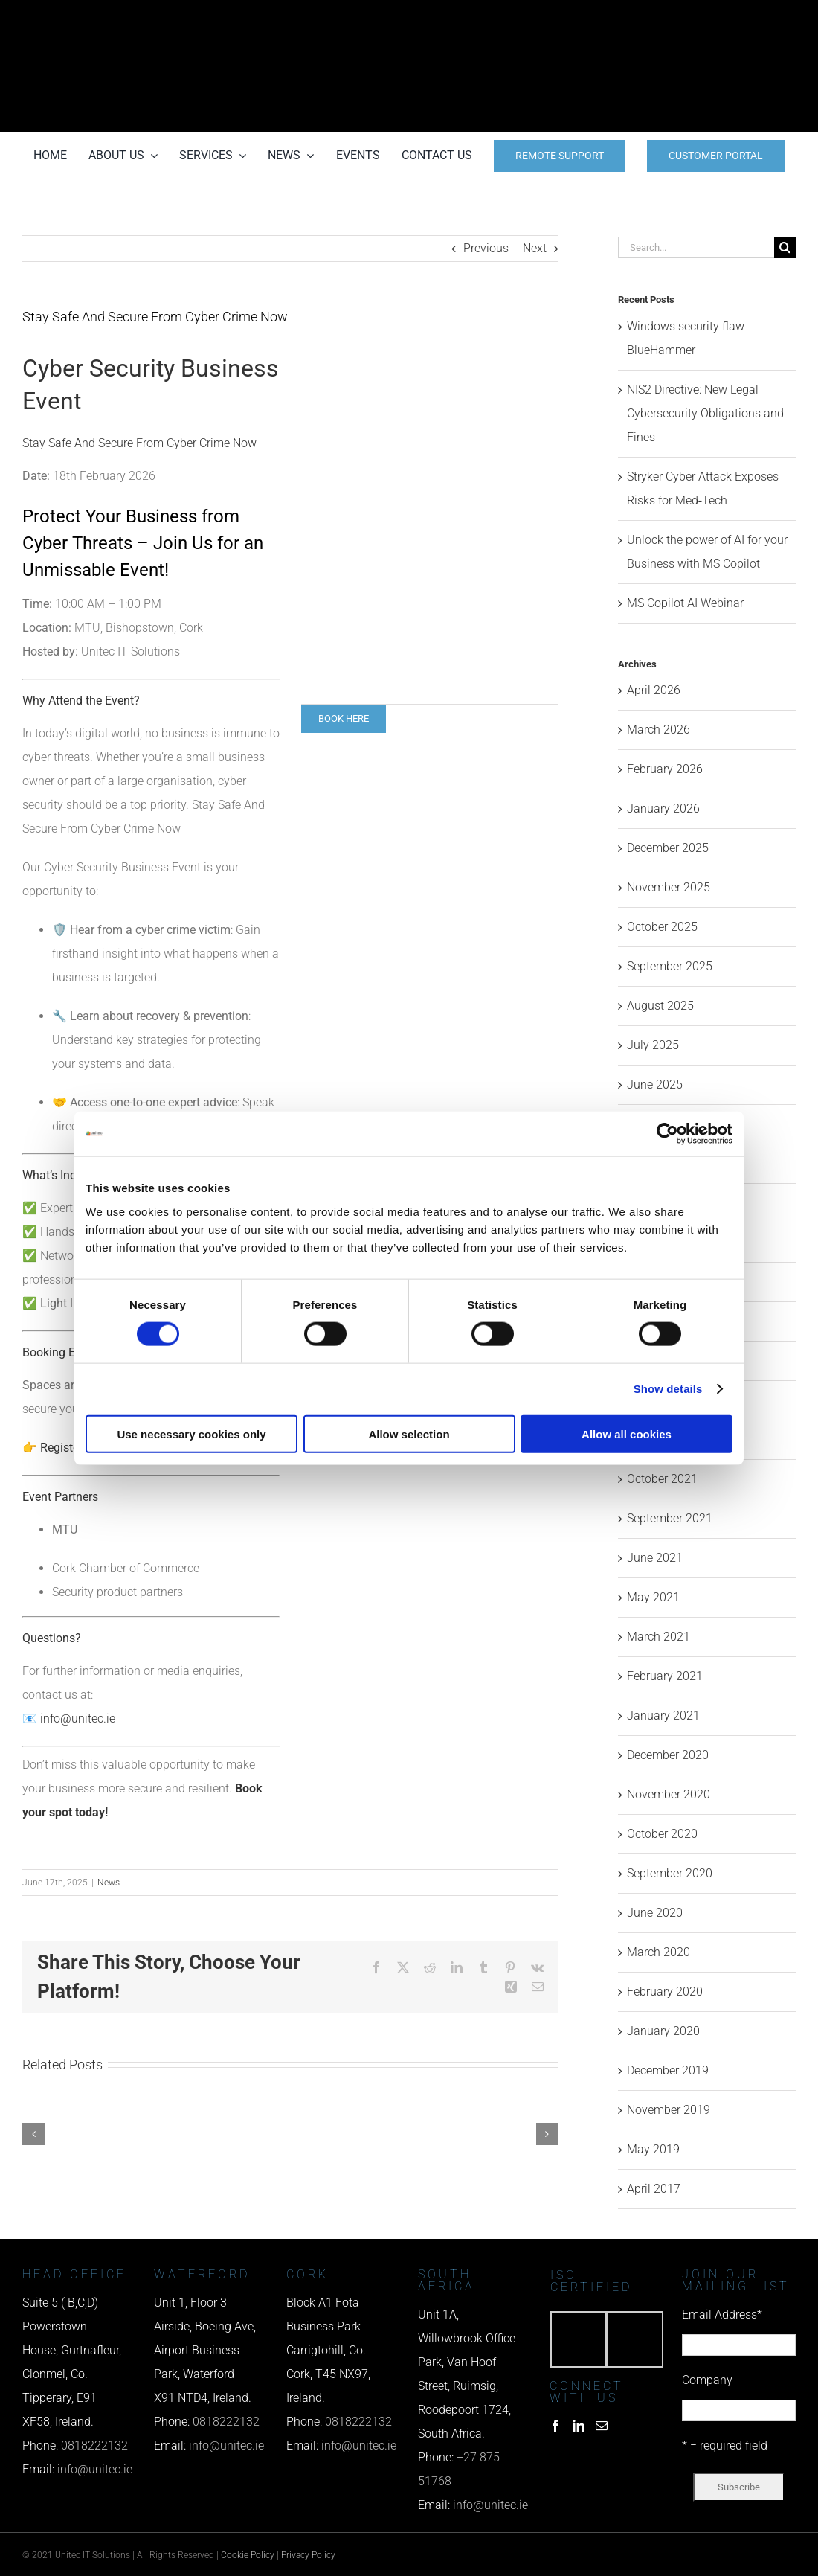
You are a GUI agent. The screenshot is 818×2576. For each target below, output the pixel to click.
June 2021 (655, 1558)
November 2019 (668, 2110)
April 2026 (653, 690)
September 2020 (669, 1873)
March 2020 (658, 1952)
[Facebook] (555, 2426)
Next (535, 248)
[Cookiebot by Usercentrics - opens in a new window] (667, 1134)
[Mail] (602, 2426)
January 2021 (663, 1715)
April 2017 (653, 2189)
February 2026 (665, 769)
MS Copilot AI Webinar (685, 603)
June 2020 (655, 1913)
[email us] (677, 66)
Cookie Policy (247, 2555)
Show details (668, 1388)
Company (707, 2380)
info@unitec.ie (77, 1718)
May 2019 (653, 2149)
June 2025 (655, 1084)
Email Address (722, 2314)
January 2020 (663, 2031)
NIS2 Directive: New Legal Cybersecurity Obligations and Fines (705, 413)
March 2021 (658, 1637)
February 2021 (665, 1676)
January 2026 (663, 808)
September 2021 (669, 1518)
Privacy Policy (308, 2555)
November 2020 (668, 1794)
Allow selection (408, 1433)
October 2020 (662, 1834)
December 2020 (668, 1755)
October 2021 (662, 1479)
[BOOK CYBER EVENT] (343, 719)
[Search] (785, 247)
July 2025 (653, 1045)
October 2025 (662, 927)
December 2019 (668, 2070)
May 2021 (653, 1597)
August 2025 (660, 1006)
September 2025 (669, 966)
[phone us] (677, 20)
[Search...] (696, 247)
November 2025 (668, 887)
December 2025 (668, 848)
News (108, 1882)
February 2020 (665, 1991)
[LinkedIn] (578, 2426)
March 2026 (658, 730)
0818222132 (94, 2445)
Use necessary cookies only (191, 1433)
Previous (486, 248)
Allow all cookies (627, 1433)
